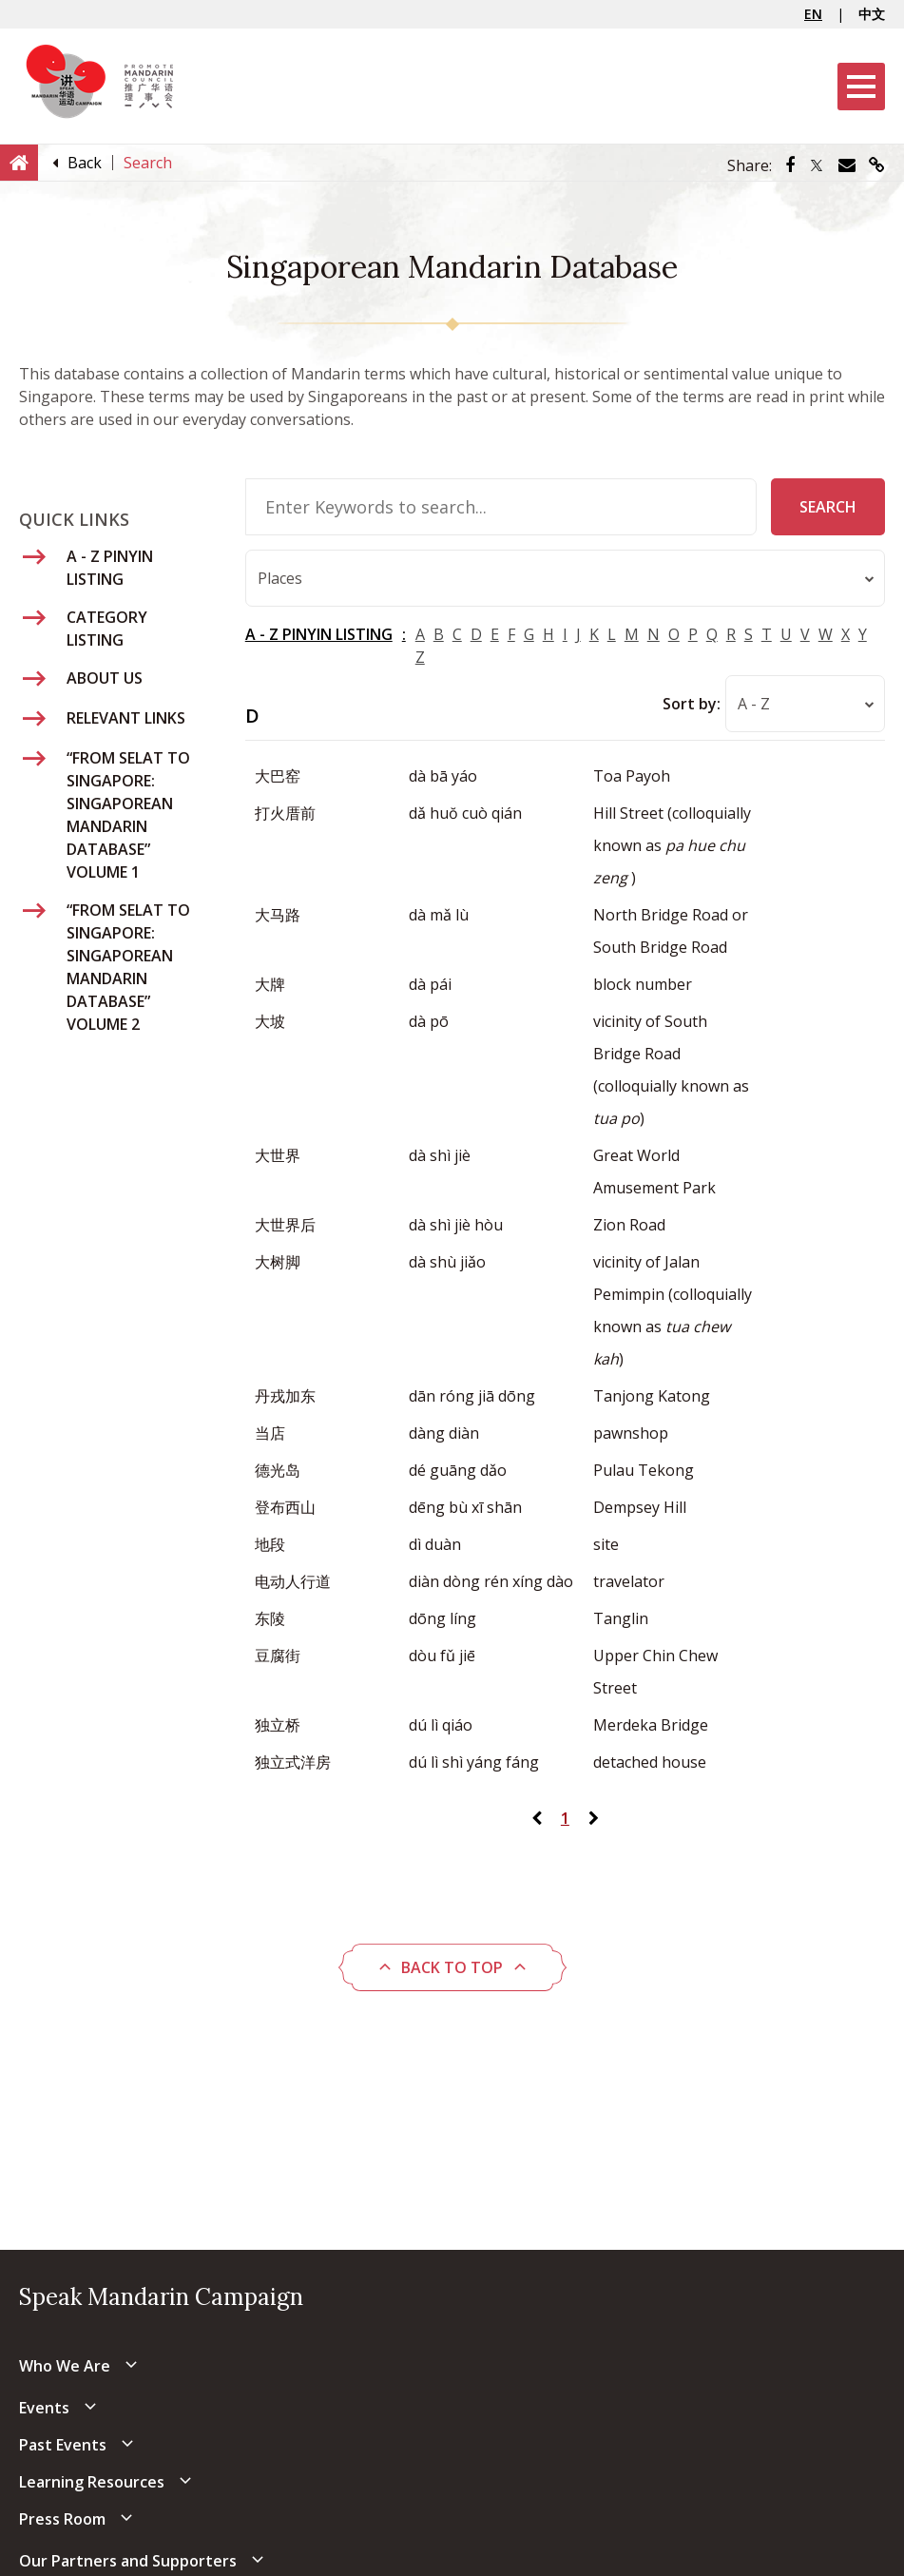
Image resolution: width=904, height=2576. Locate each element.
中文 (871, 14)
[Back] (84, 162)
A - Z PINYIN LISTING (319, 634)
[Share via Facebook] (790, 165)
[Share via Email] (847, 165)
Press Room (62, 2518)
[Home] (19, 162)
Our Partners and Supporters (128, 2560)
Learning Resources (91, 2481)
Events (44, 2407)
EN (813, 14)
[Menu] (861, 86)
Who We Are (64, 2365)
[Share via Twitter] (816, 165)
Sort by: (692, 703)
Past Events (62, 2444)
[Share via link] (877, 165)
